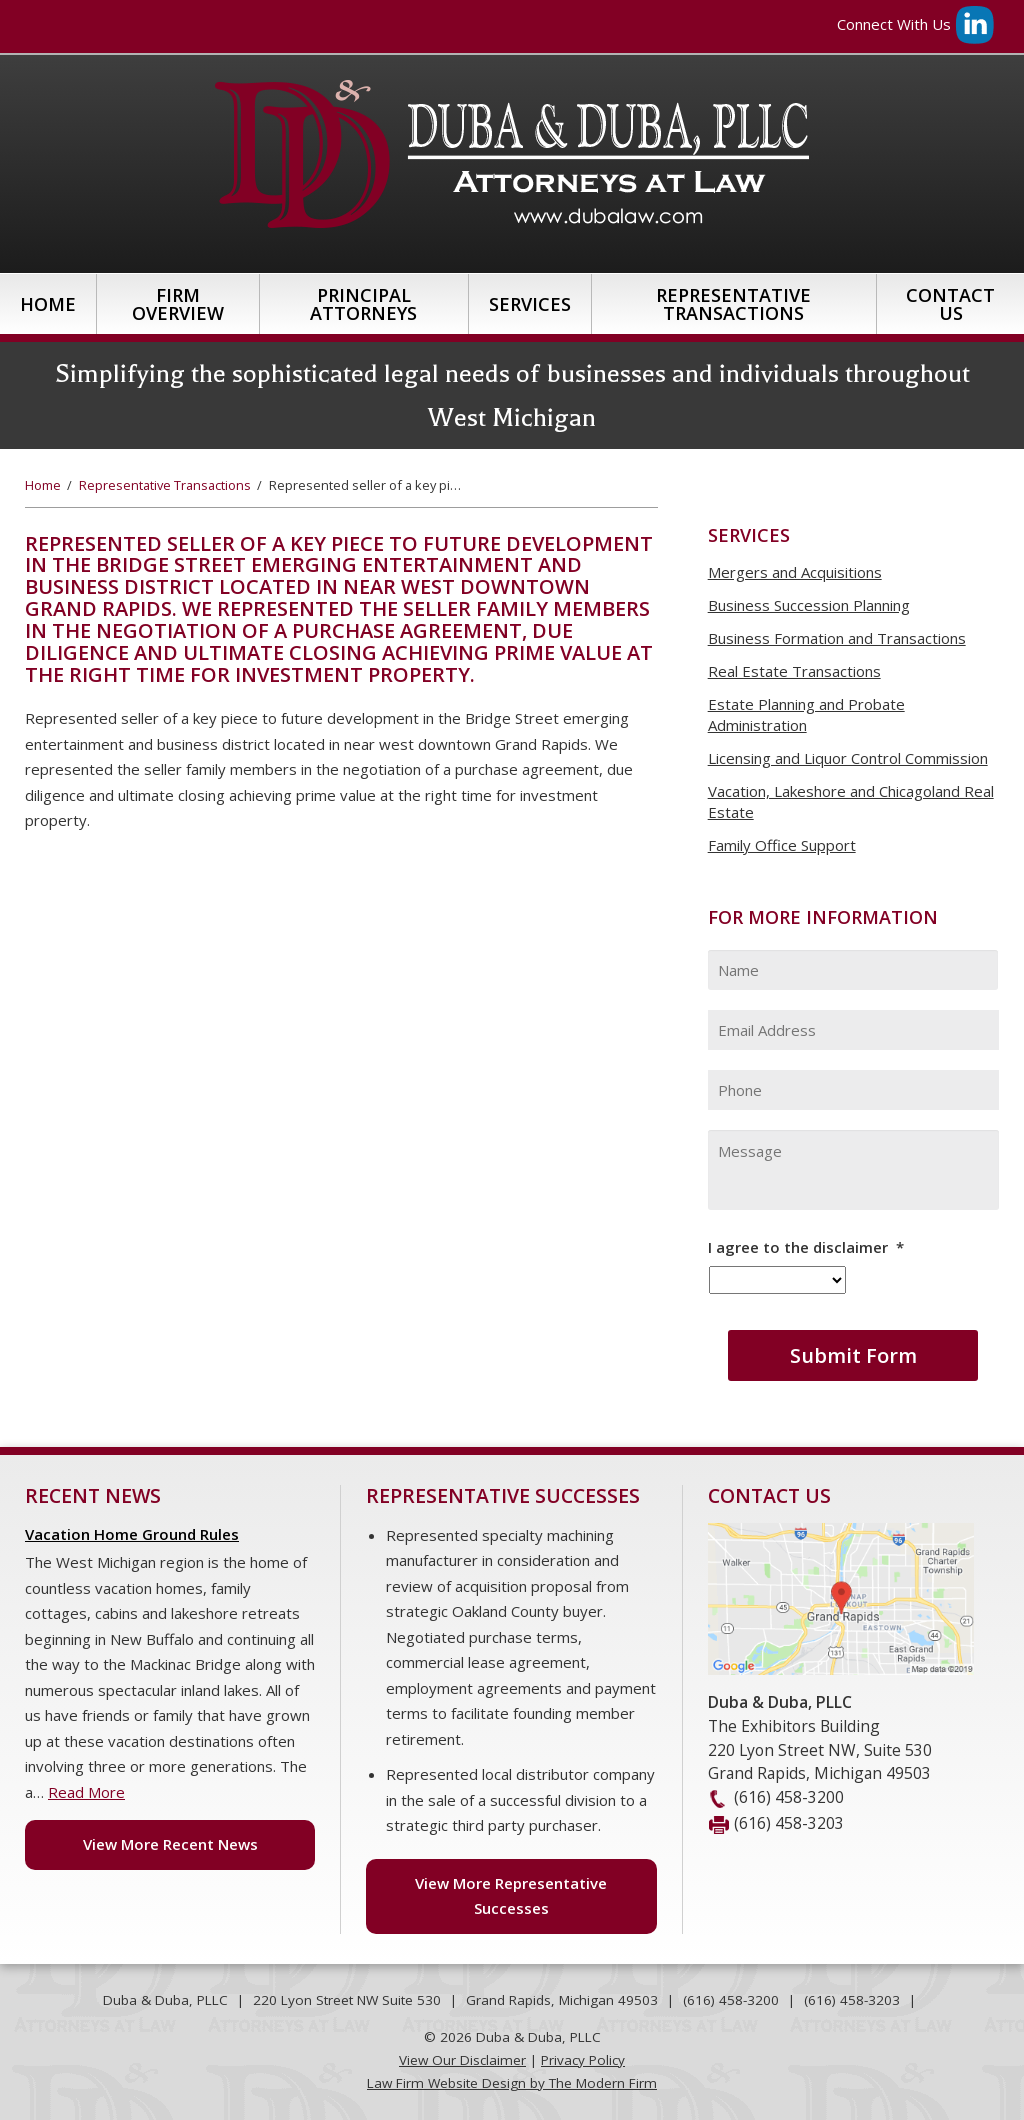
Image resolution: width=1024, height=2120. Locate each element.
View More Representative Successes (511, 1896)
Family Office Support (782, 845)
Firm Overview (178, 304)
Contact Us (950, 304)
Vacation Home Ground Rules (132, 1534)
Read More (86, 1792)
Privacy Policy (583, 2060)
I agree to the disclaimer (806, 1247)
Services (530, 304)
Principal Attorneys (363, 304)
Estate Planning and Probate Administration (806, 714)
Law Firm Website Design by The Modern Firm (512, 2083)
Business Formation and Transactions (837, 638)
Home (48, 304)
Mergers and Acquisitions (795, 572)
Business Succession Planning (809, 605)
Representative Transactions (733, 304)
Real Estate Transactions (794, 671)
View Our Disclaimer (462, 2060)
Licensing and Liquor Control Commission (848, 758)
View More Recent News (170, 1844)
